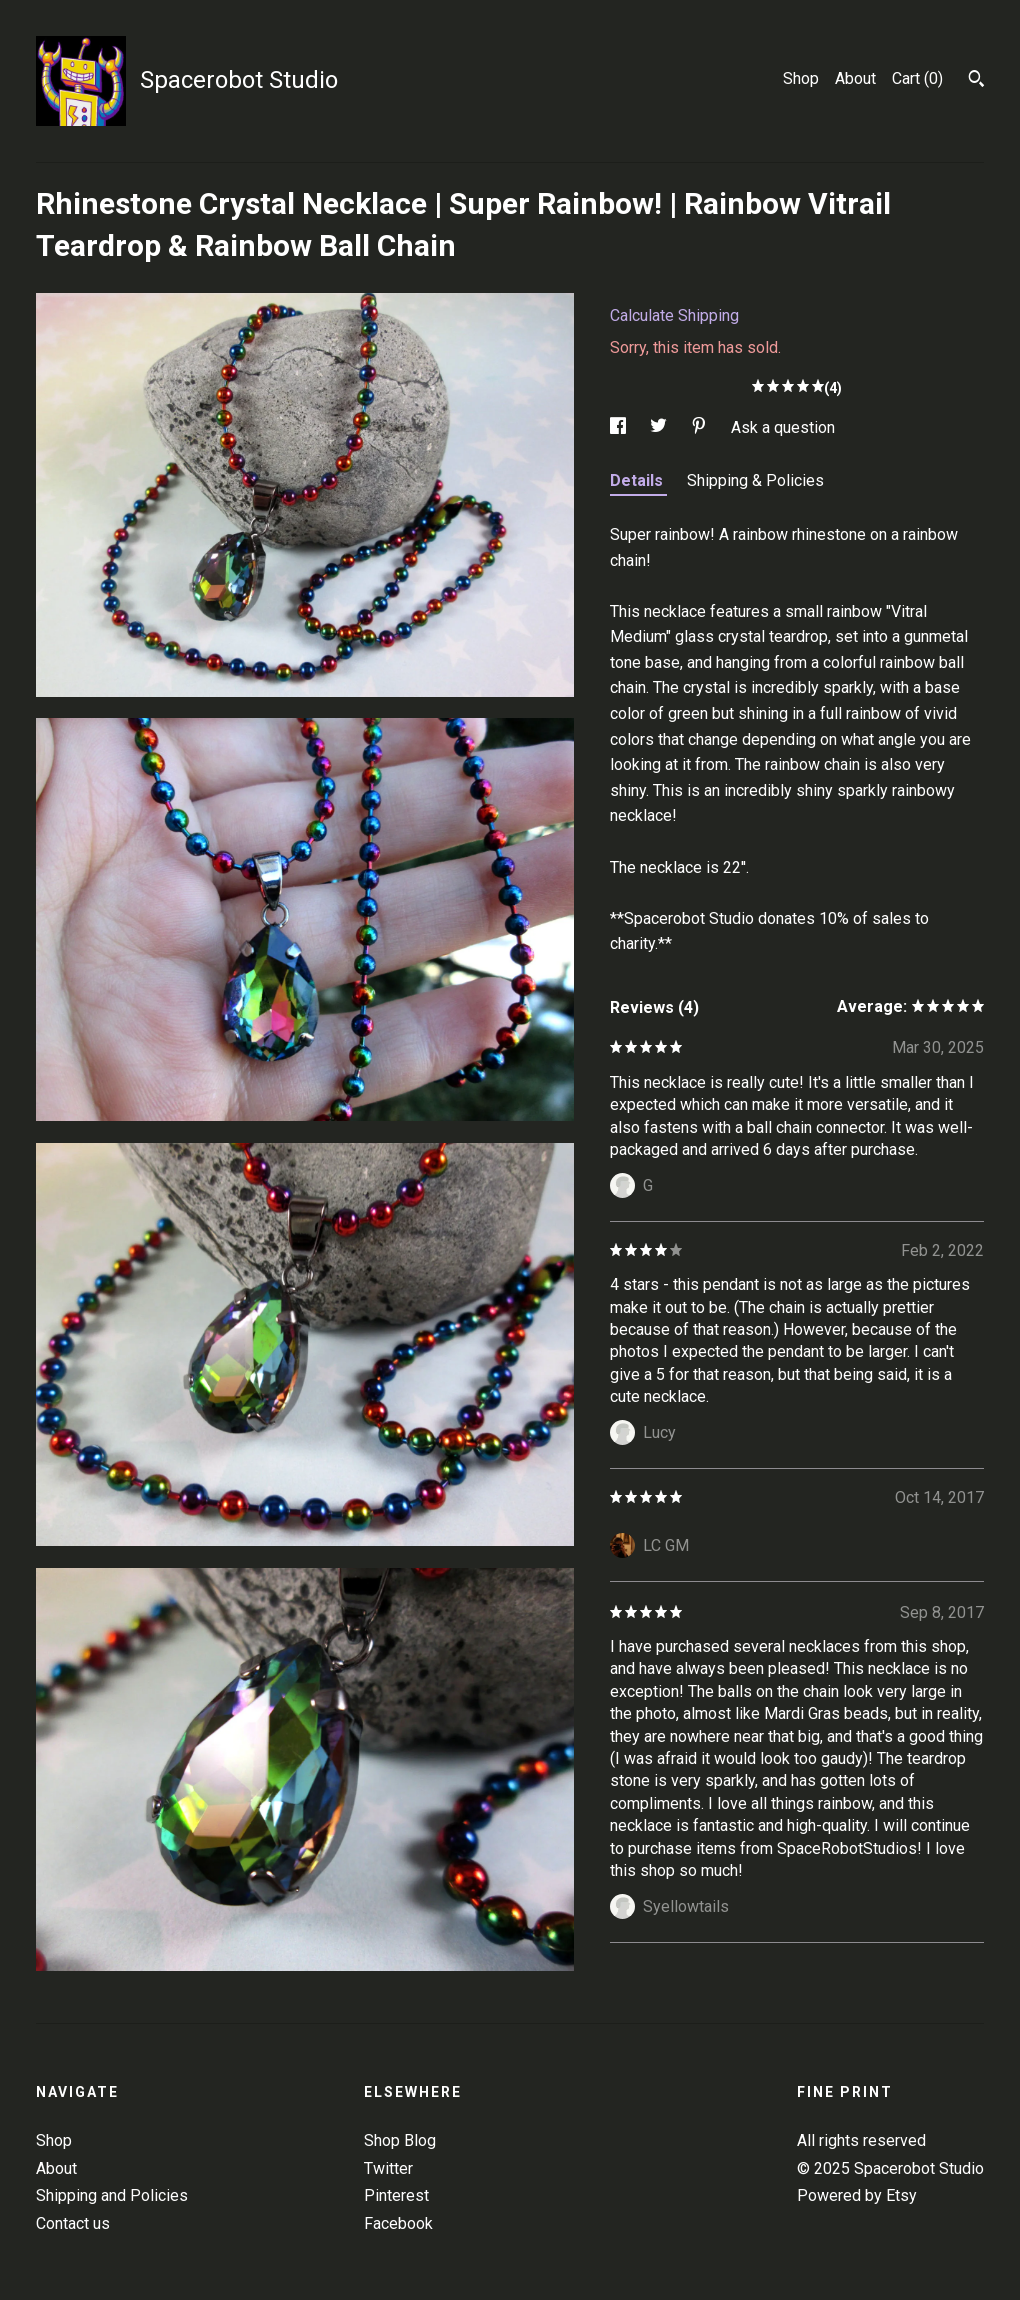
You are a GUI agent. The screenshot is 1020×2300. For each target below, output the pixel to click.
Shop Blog (400, 2140)
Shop (801, 78)
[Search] (976, 81)
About (855, 78)
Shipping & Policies (755, 480)
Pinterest (396, 2195)
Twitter (388, 2168)
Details (638, 480)
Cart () (917, 78)
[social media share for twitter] (660, 427)
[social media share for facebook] (620, 427)
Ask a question (783, 427)
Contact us (73, 2223)
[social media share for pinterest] (701, 427)
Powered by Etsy (857, 2195)
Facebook (398, 2223)
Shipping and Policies (112, 2195)
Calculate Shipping (674, 315)
